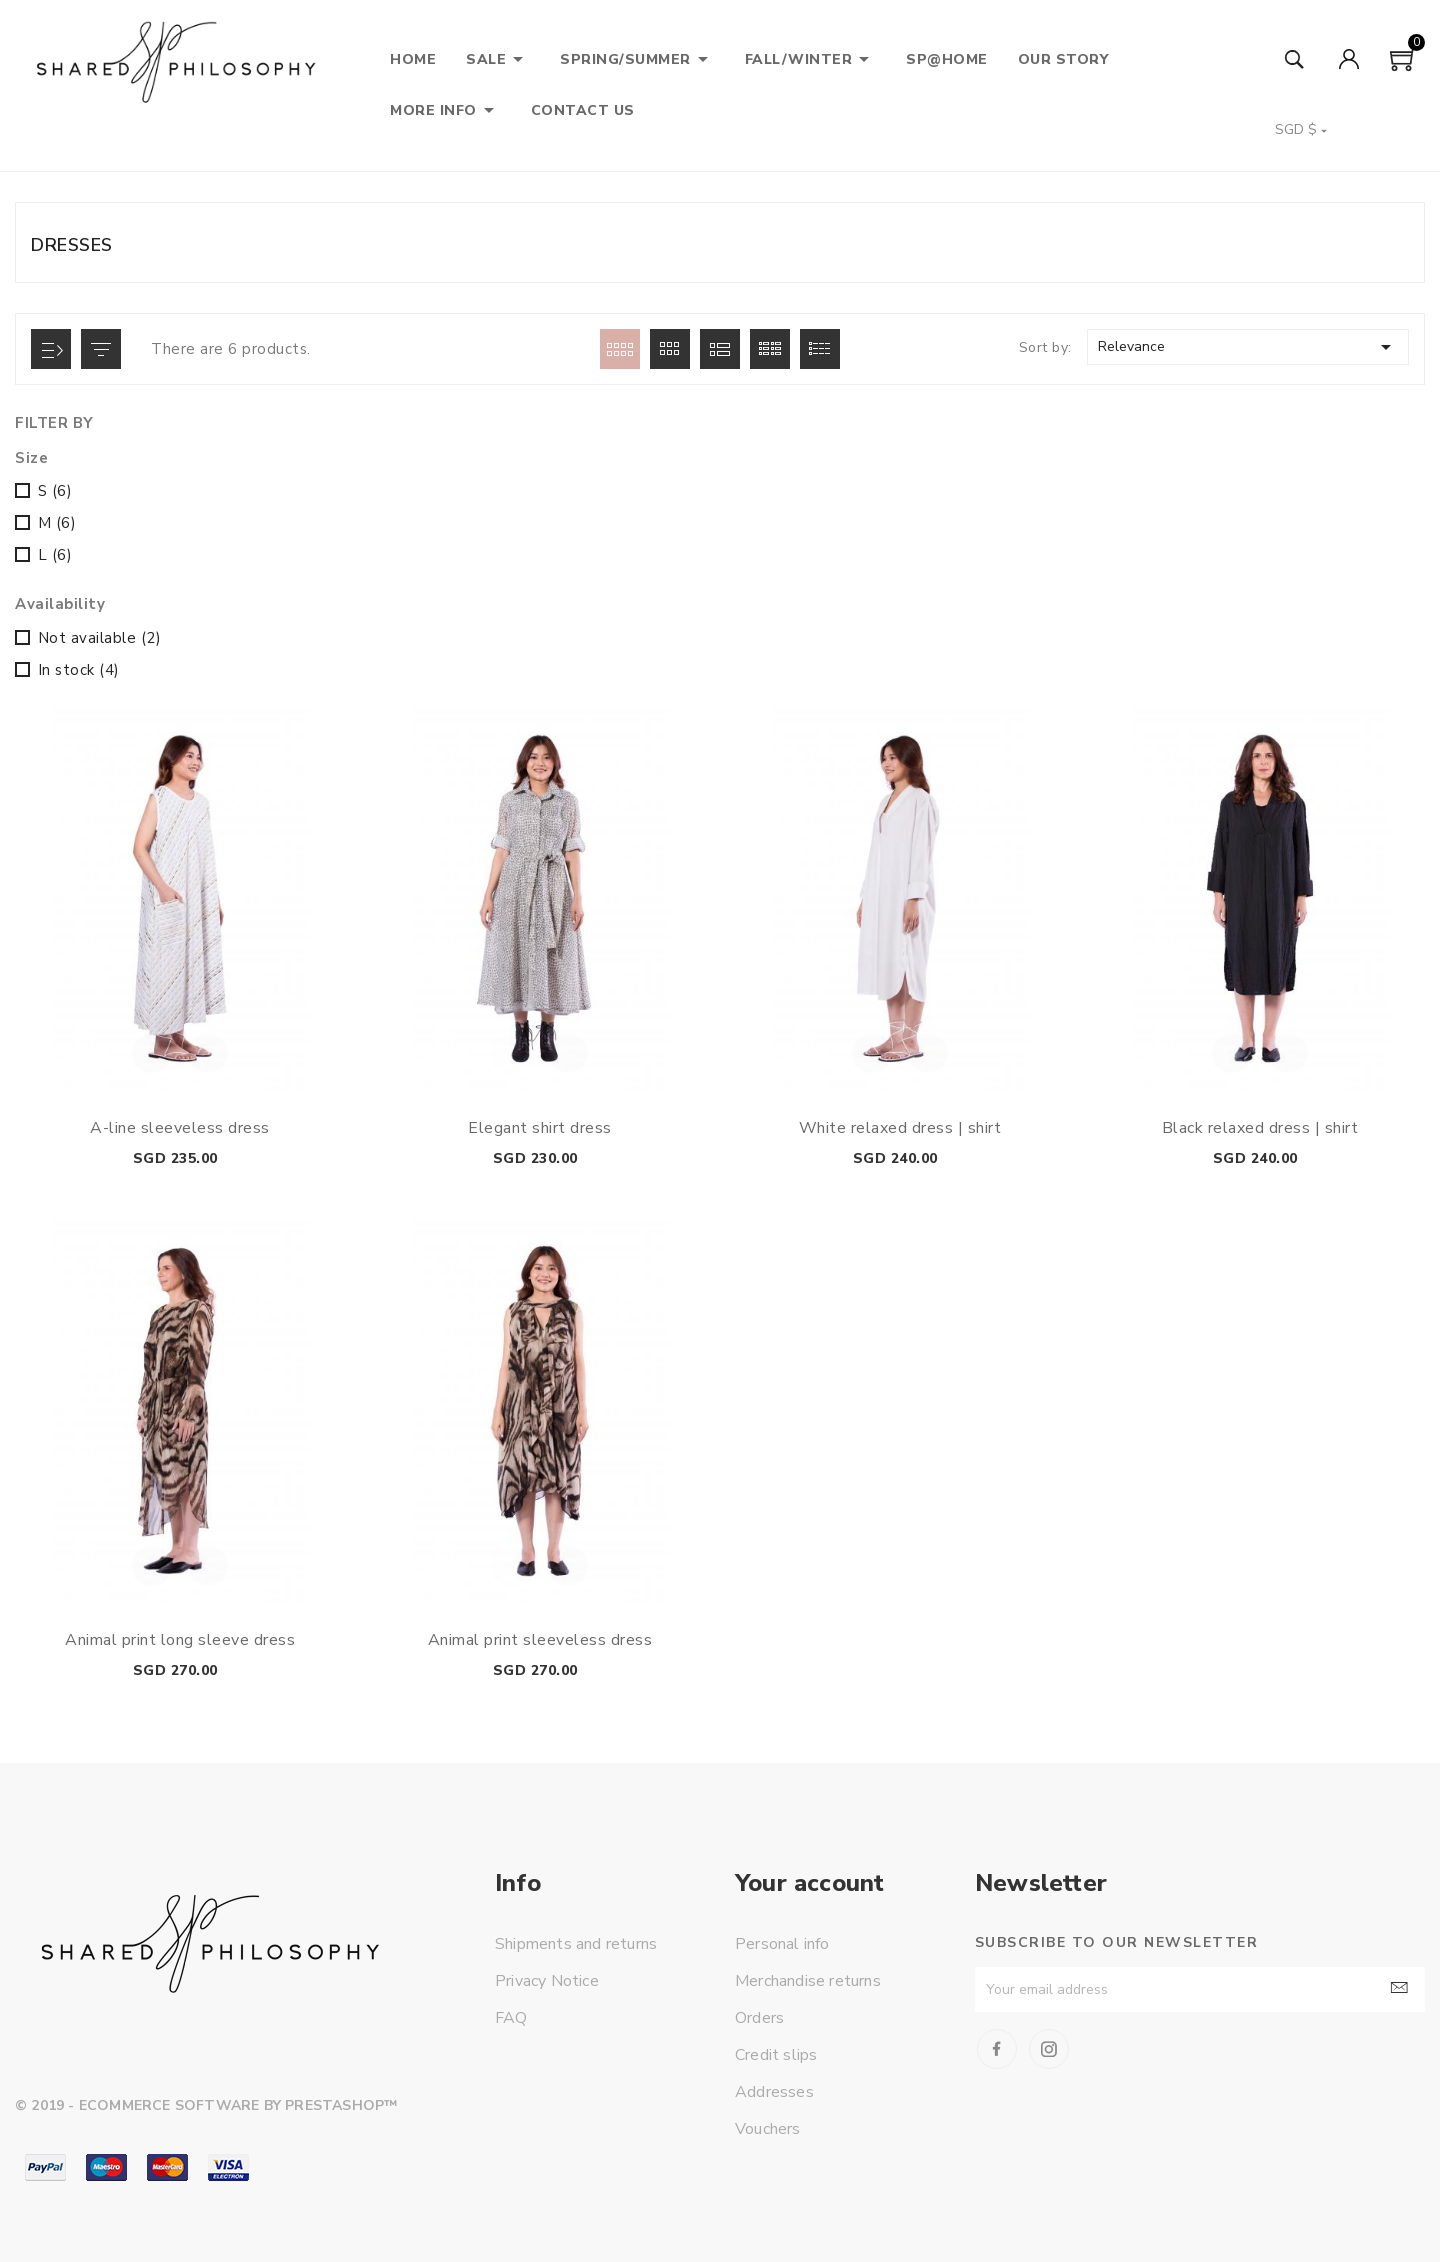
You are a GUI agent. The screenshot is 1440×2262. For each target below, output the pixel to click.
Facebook (997, 2049)
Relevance (1248, 347)
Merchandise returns (808, 1981)
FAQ (511, 2018)
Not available (100, 638)
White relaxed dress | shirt (900, 1128)
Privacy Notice (547, 1981)
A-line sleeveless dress (180, 1128)
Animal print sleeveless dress (540, 1640)
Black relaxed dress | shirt (1260, 1128)
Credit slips (776, 2055)
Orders (759, 2018)
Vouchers (768, 2129)
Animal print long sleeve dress (180, 1640)
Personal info (782, 1944)
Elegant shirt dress (540, 1128)
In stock (79, 670)
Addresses (774, 2092)
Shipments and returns (576, 1944)
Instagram (1049, 2049)
